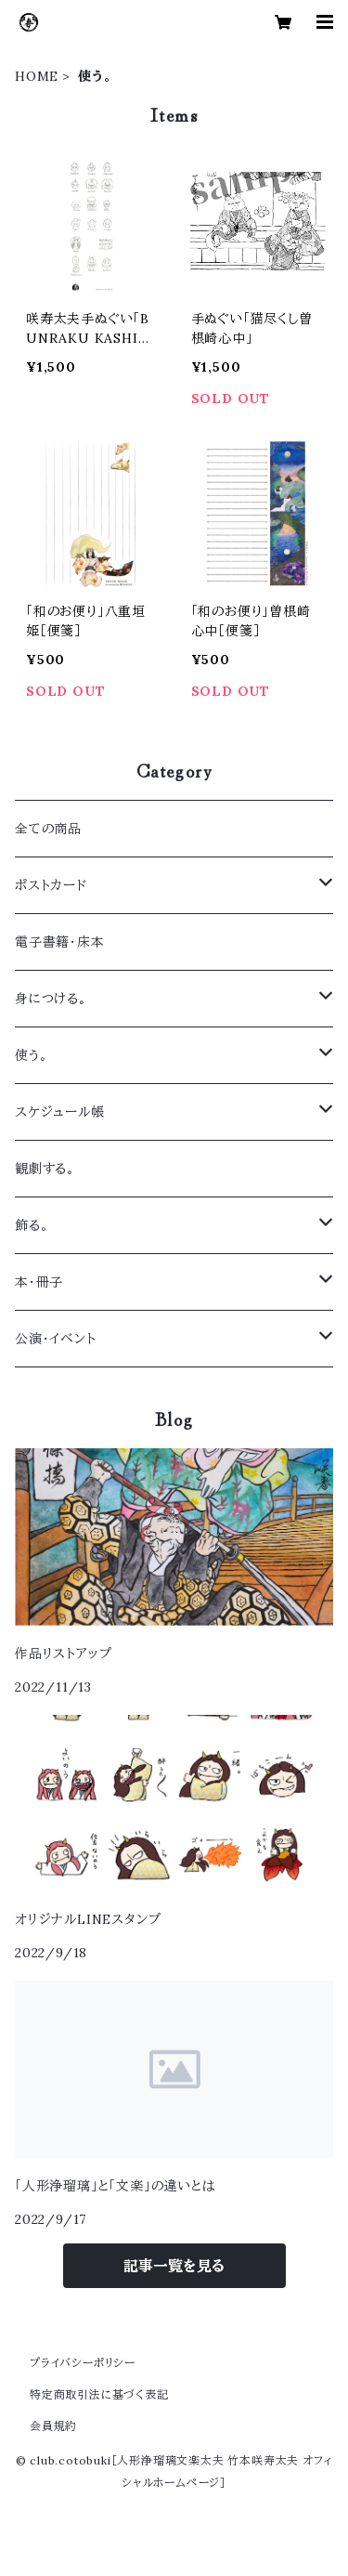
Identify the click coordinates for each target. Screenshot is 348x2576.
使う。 (31, 1055)
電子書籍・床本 (60, 942)
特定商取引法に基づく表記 (99, 2394)
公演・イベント (56, 1338)
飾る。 (31, 1225)
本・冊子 (39, 1282)
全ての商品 (48, 828)
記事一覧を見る (174, 2265)
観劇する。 (45, 1168)
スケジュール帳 (60, 1112)
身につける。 (51, 998)
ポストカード (51, 885)
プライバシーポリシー (82, 2363)
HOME (36, 76)
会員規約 (53, 2426)
